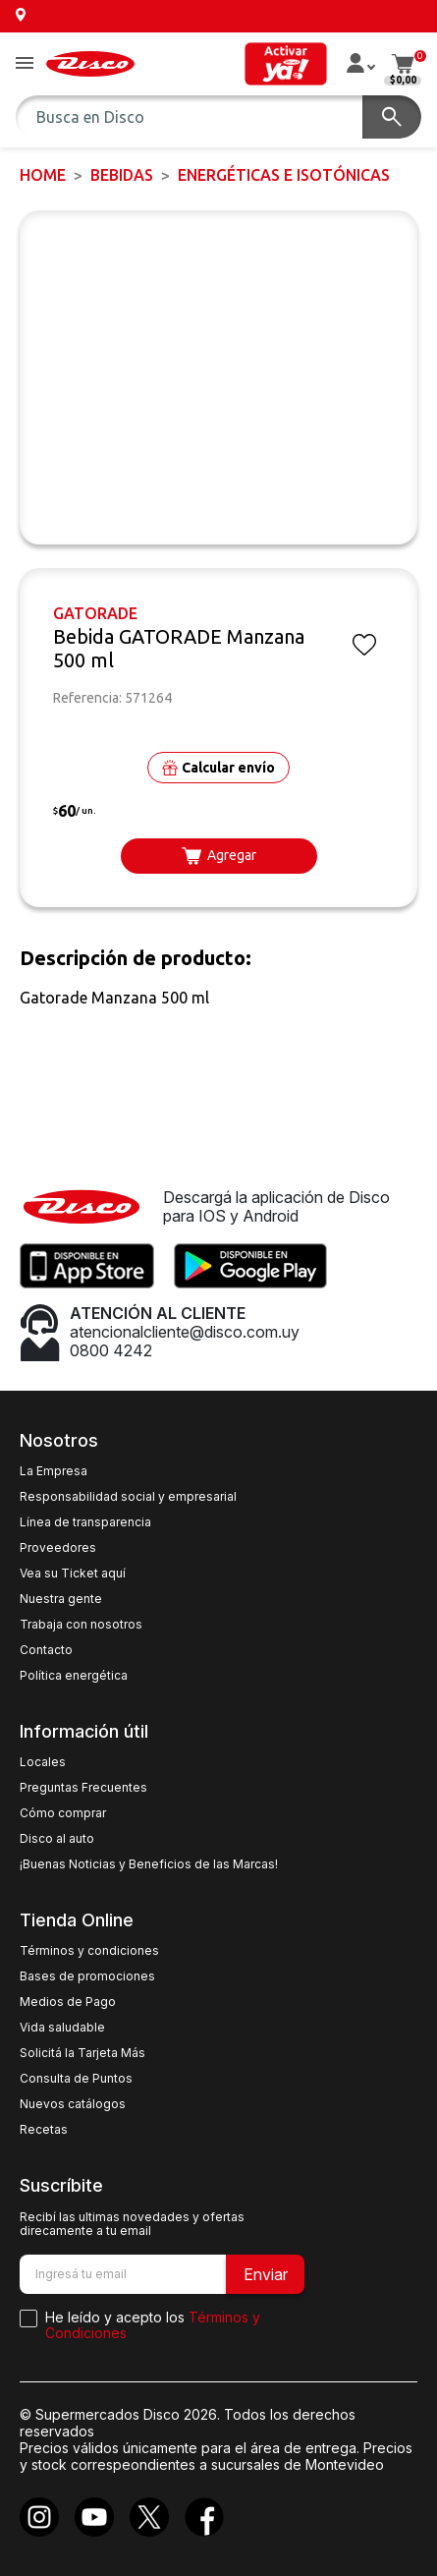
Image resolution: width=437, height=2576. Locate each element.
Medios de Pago (68, 2002)
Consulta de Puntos (76, 2079)
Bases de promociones (87, 1976)
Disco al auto (57, 1839)
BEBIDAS (121, 175)
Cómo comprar (63, 1813)
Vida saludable (62, 2027)
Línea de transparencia (85, 1522)
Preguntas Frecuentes (83, 1788)
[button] (24, 64)
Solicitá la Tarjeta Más (82, 2053)
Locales (43, 1762)
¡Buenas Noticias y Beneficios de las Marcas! (149, 1864)
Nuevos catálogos (73, 2104)
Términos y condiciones (89, 1951)
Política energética (74, 1676)
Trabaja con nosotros (81, 1625)
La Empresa (53, 1471)
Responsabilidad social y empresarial (128, 1497)
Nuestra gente (61, 1599)
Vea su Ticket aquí (73, 1573)
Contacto (46, 1650)
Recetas (44, 2130)
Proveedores (58, 1548)
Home (43, 175)
